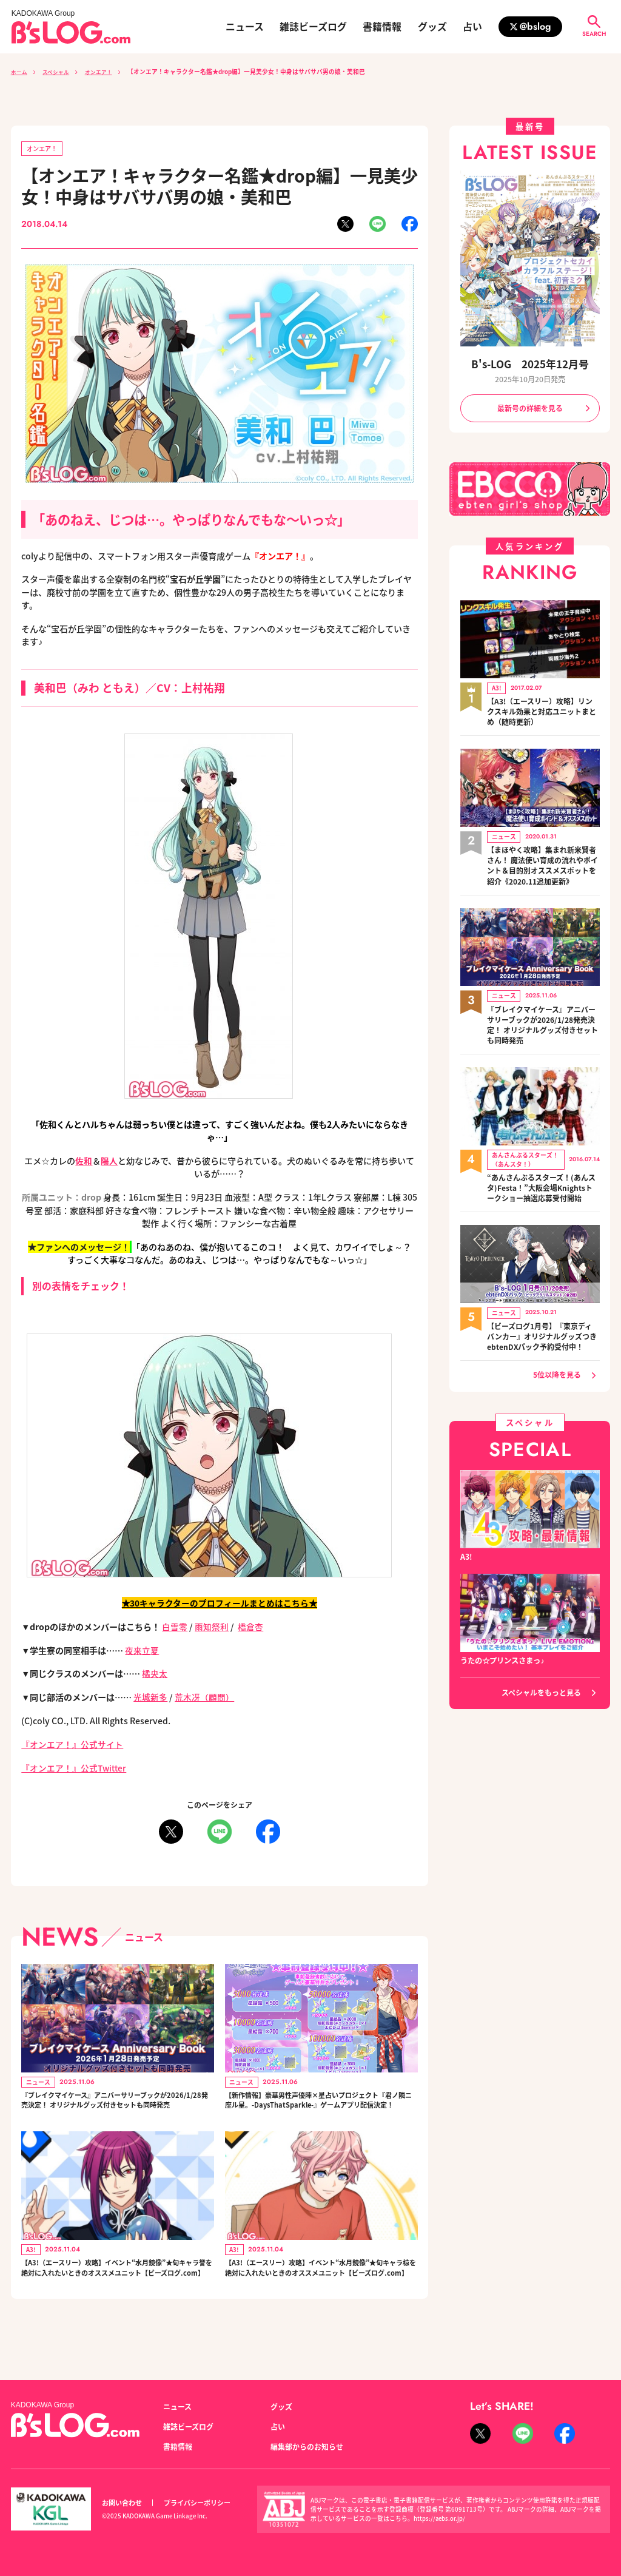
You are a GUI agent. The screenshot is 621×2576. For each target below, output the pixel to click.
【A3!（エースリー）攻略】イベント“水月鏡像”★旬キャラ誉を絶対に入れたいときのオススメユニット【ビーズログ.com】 (117, 2295)
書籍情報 (382, 27)
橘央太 (154, 1674)
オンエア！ (107, 71)
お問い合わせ (122, 2502)
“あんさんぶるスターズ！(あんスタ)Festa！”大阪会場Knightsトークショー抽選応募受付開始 (541, 1177)
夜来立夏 (142, 1650)
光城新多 (150, 1697)
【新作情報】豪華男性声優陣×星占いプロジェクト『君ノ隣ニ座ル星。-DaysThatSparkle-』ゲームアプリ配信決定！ (319, 2109)
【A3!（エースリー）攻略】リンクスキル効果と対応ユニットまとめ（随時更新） (541, 709)
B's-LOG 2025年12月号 (530, 364)
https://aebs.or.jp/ (440, 2518)
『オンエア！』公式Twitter (75, 1768)
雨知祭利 (212, 1627)
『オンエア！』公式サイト (72, 1745)
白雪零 (174, 1627)
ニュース (245, 27)
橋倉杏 (250, 1627)
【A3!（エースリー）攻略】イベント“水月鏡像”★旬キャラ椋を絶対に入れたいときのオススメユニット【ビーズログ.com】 (321, 2295)
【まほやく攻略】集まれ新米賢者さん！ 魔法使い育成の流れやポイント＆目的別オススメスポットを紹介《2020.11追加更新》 (542, 861)
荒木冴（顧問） (204, 1697)
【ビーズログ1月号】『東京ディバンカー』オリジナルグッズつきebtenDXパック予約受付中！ (542, 1323)
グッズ (432, 27)
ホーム (20, 71)
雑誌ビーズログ (313, 27)
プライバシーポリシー (197, 2502)
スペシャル (60, 71)
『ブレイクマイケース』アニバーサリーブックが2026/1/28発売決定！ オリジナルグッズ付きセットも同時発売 (116, 2109)
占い (472, 27)
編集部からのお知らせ (306, 2446)
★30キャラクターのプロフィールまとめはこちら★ (219, 1603)
